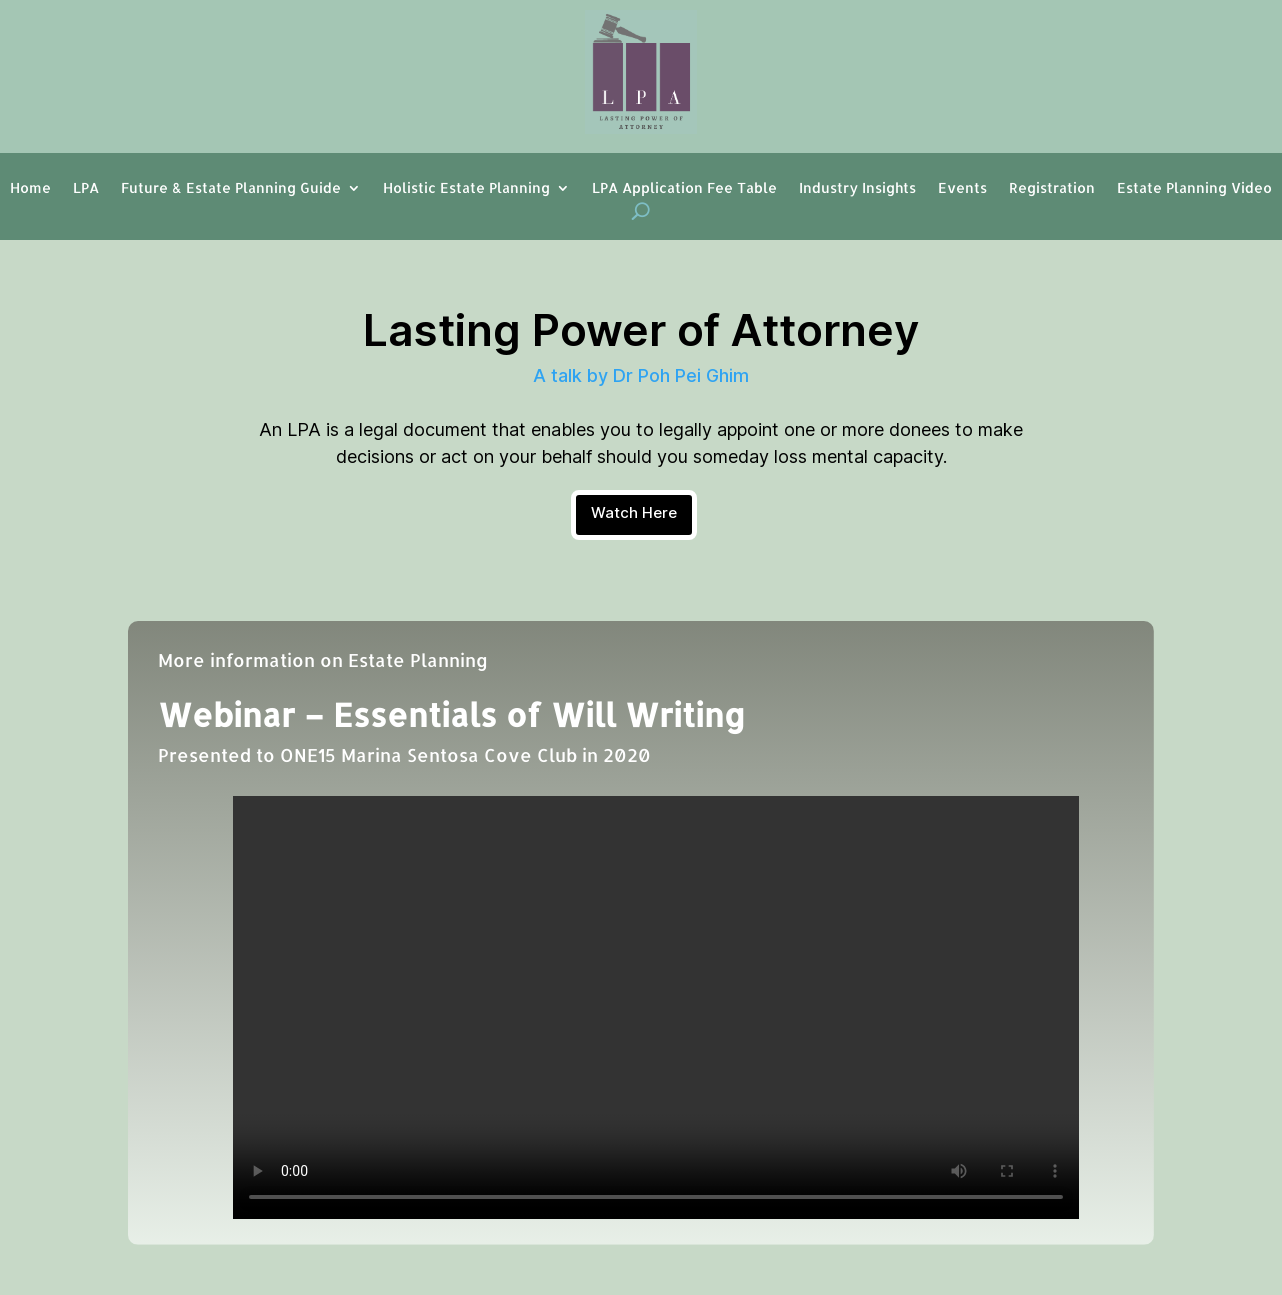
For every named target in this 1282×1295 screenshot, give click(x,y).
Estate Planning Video (1194, 188)
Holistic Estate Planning (466, 188)
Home (30, 188)
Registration (1052, 188)
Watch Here (634, 512)
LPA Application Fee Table (684, 188)
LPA (86, 188)
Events (962, 188)
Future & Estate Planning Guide (231, 188)
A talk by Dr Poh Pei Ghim (641, 375)
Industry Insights (857, 188)
